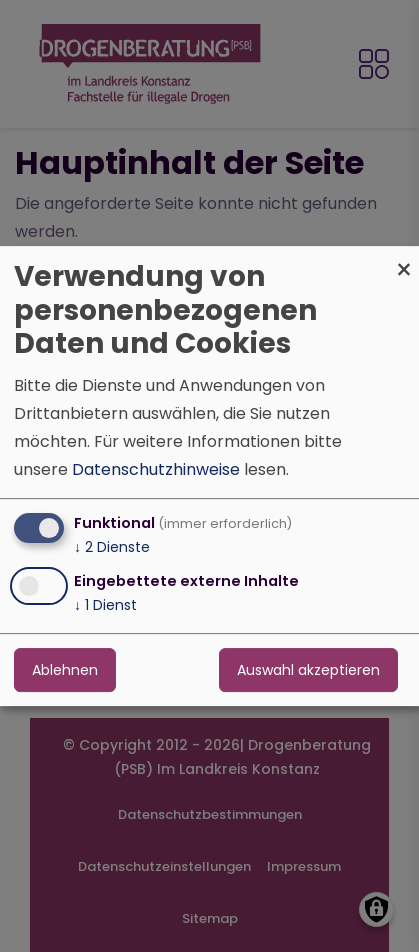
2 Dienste (112, 547)
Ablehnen (65, 670)
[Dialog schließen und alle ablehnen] (404, 258)
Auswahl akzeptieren (308, 670)
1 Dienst (105, 605)
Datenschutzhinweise (156, 469)
